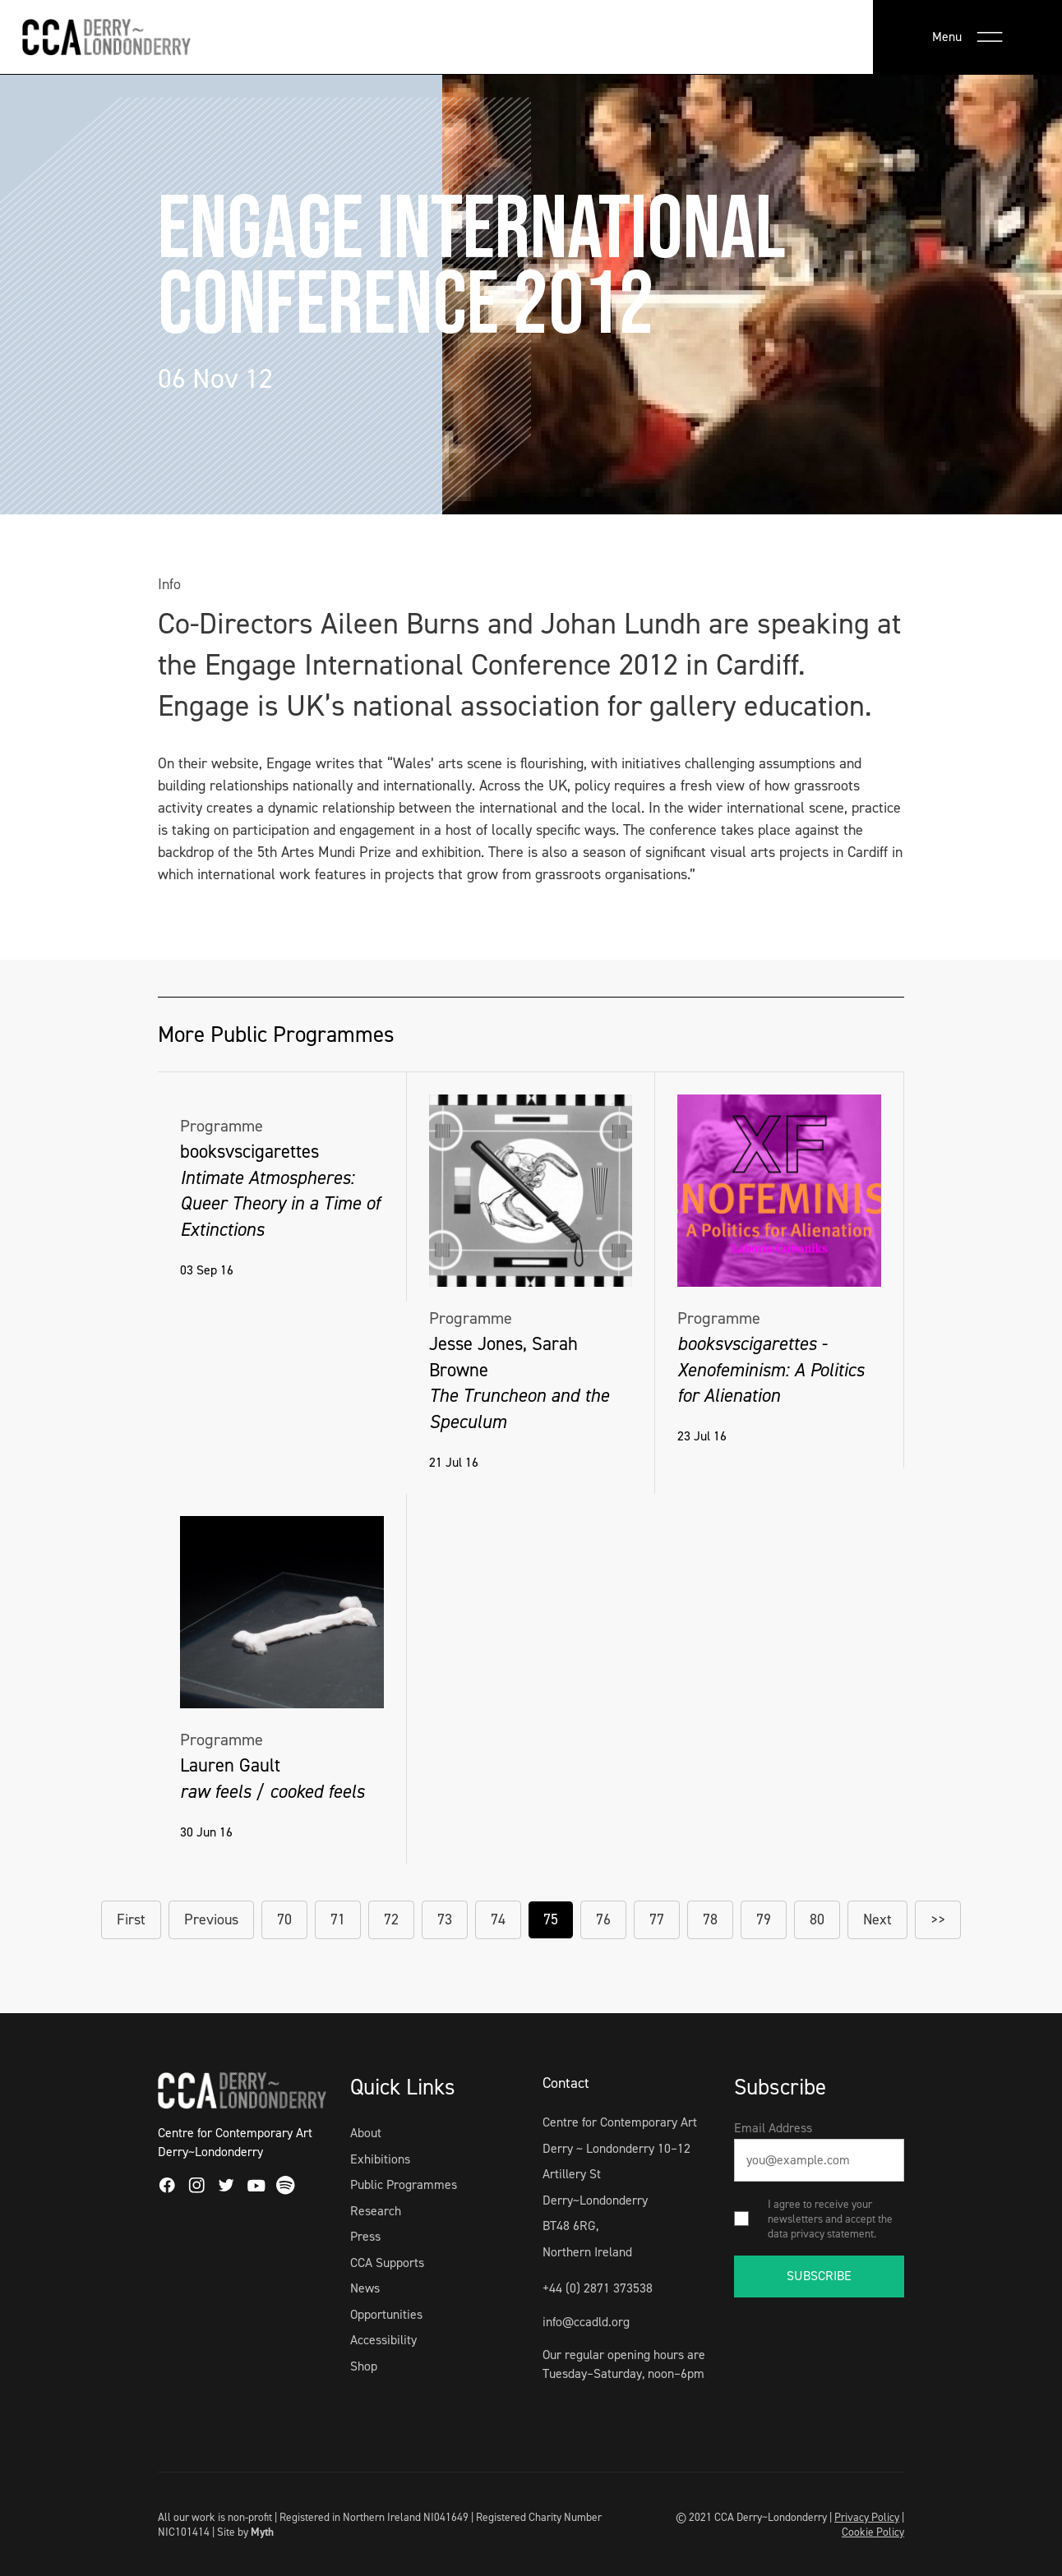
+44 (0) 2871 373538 (598, 2288)
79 (763, 1919)
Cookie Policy (873, 2531)
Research (375, 2210)
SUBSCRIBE (819, 2275)
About (365, 2132)
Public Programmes (403, 2184)
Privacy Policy (866, 2516)
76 (603, 1919)
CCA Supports (387, 2262)
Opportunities (386, 2314)
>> (937, 1919)
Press (365, 2236)
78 (710, 1919)
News (365, 2288)
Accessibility (383, 2339)
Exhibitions (380, 2159)
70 (284, 1919)
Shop (363, 2366)
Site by (245, 2531)
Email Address (773, 2127)
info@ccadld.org (586, 2321)
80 (817, 1919)
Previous (211, 1919)
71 (337, 1919)
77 (656, 1919)
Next (877, 1919)
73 (444, 1919)
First (131, 1919)
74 (498, 1919)
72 (391, 1919)
